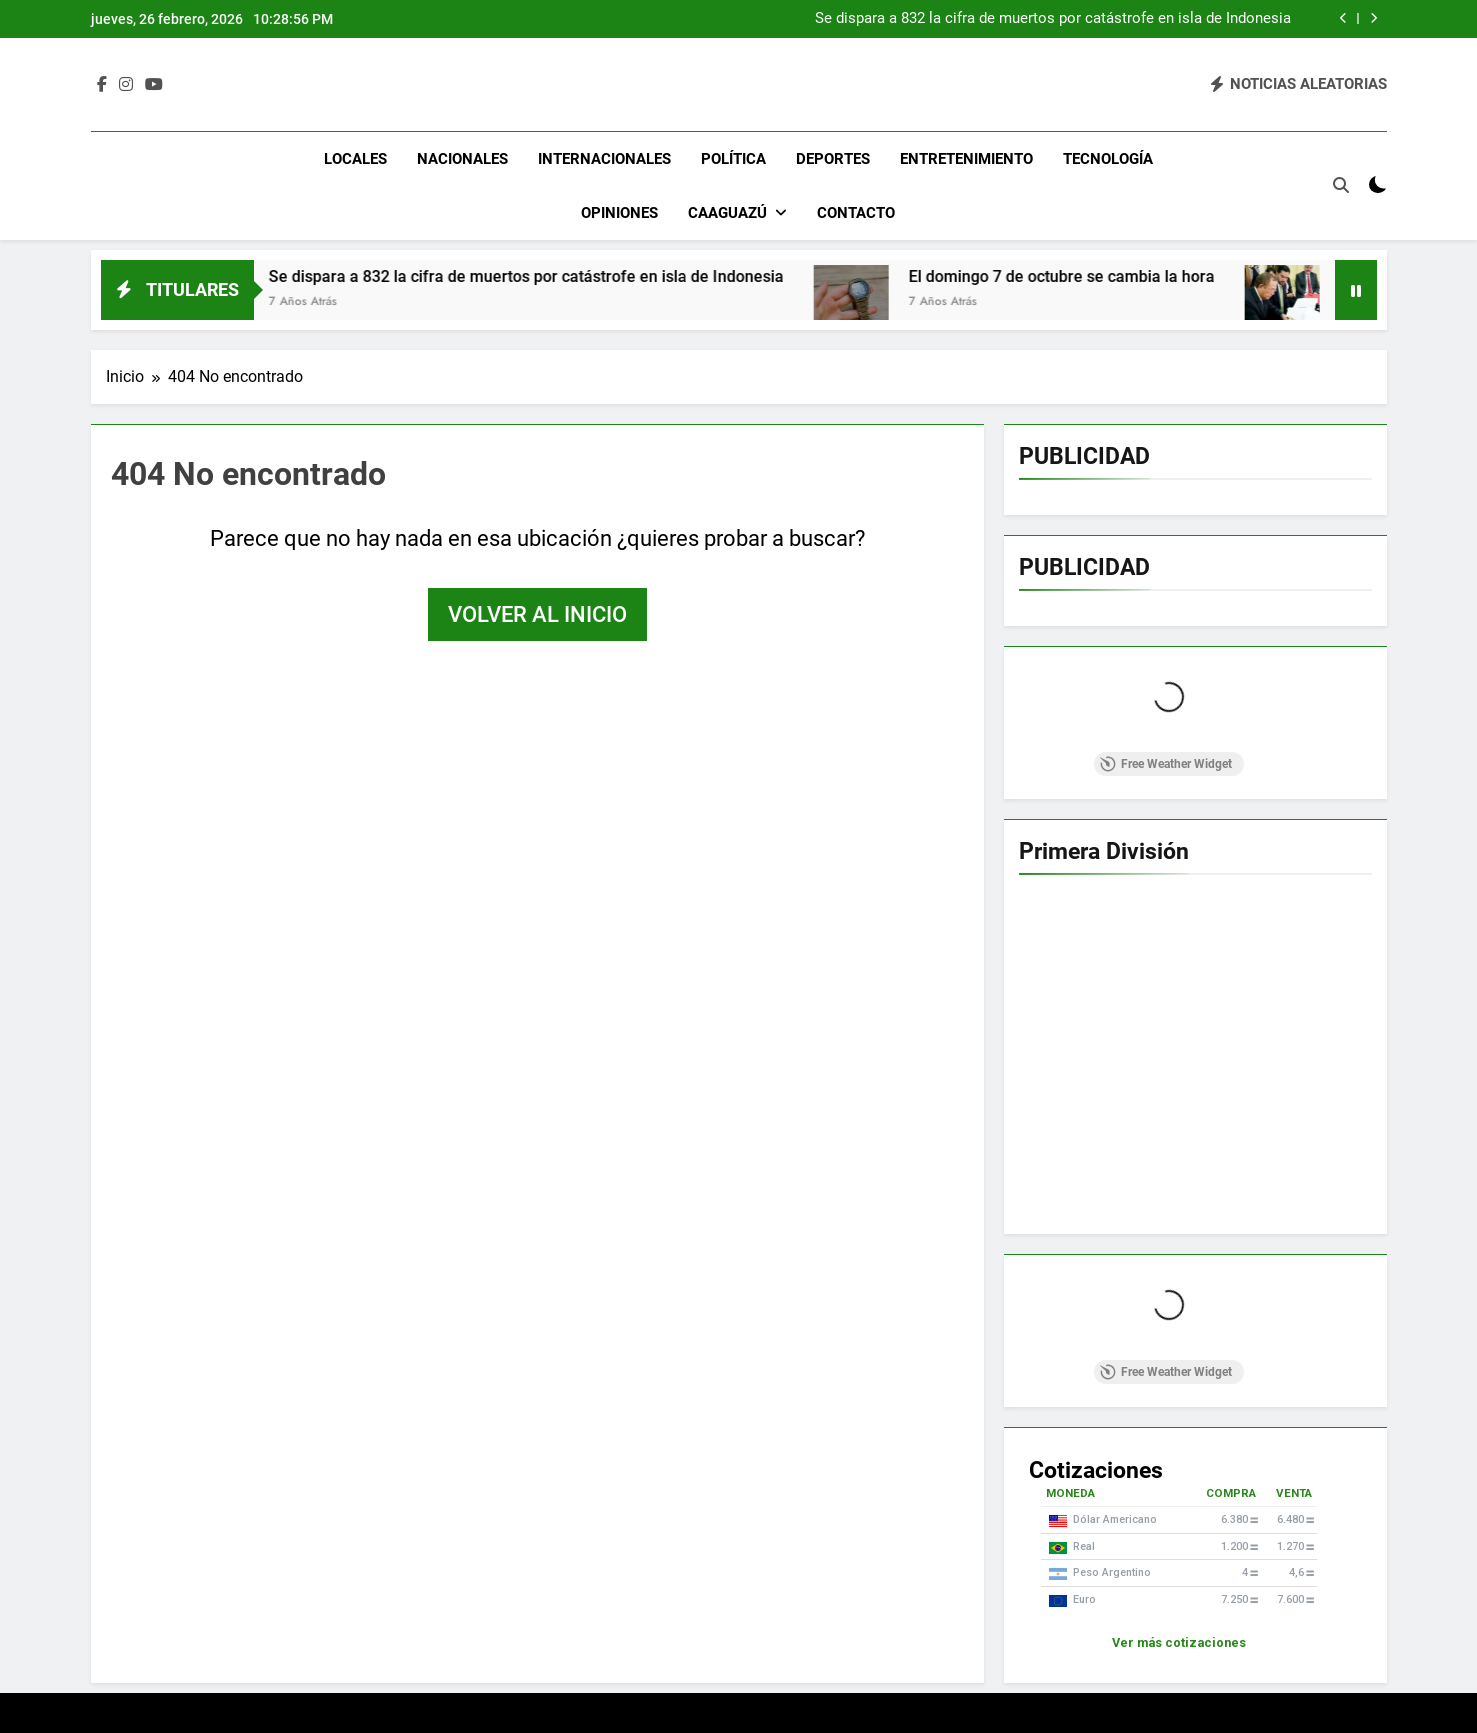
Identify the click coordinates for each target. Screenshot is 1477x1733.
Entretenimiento (966, 159)
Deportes (833, 159)
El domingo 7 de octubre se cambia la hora (1078, 276)
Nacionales (462, 159)
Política (733, 159)
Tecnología (1108, 159)
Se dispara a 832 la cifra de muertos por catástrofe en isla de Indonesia (1053, 19)
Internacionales (604, 159)
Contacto (856, 213)
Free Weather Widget (1166, 764)
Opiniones (619, 213)
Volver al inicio (537, 614)
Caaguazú (727, 213)
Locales (355, 159)
